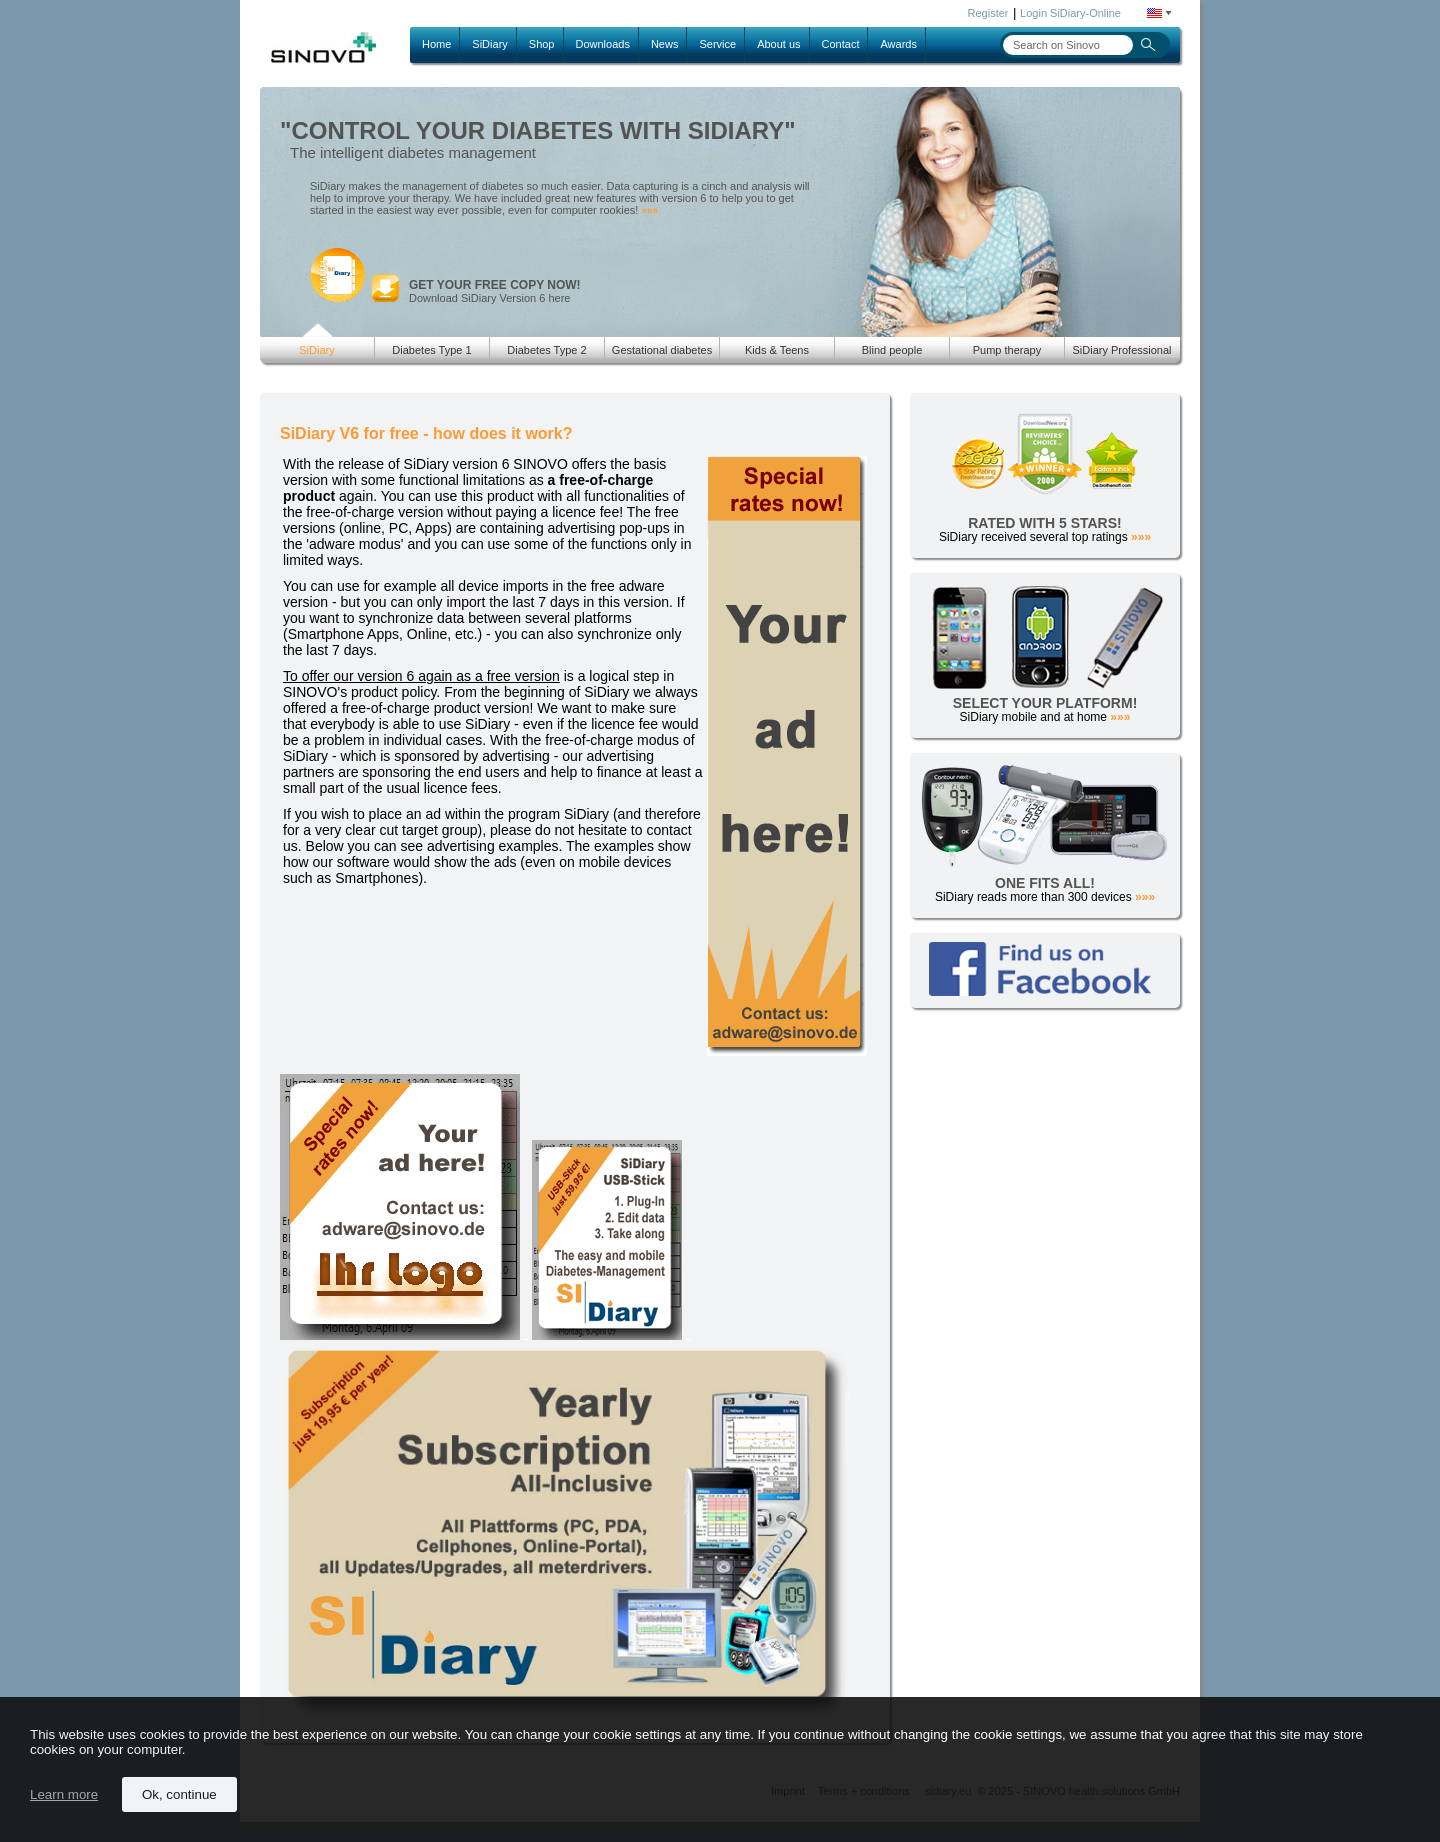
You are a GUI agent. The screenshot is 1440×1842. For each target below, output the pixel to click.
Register (988, 13)
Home (436, 44)
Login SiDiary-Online (1070, 13)
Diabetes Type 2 (546, 350)
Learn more (64, 1794)
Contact (841, 44)
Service (717, 44)
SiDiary (489, 44)
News (665, 44)
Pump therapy (1007, 350)
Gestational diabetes (662, 350)
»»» (649, 210)
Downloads (603, 44)
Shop (542, 44)
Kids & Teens (777, 350)
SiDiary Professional (1121, 350)
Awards (898, 44)
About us (778, 44)
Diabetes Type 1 (431, 350)
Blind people (892, 350)
